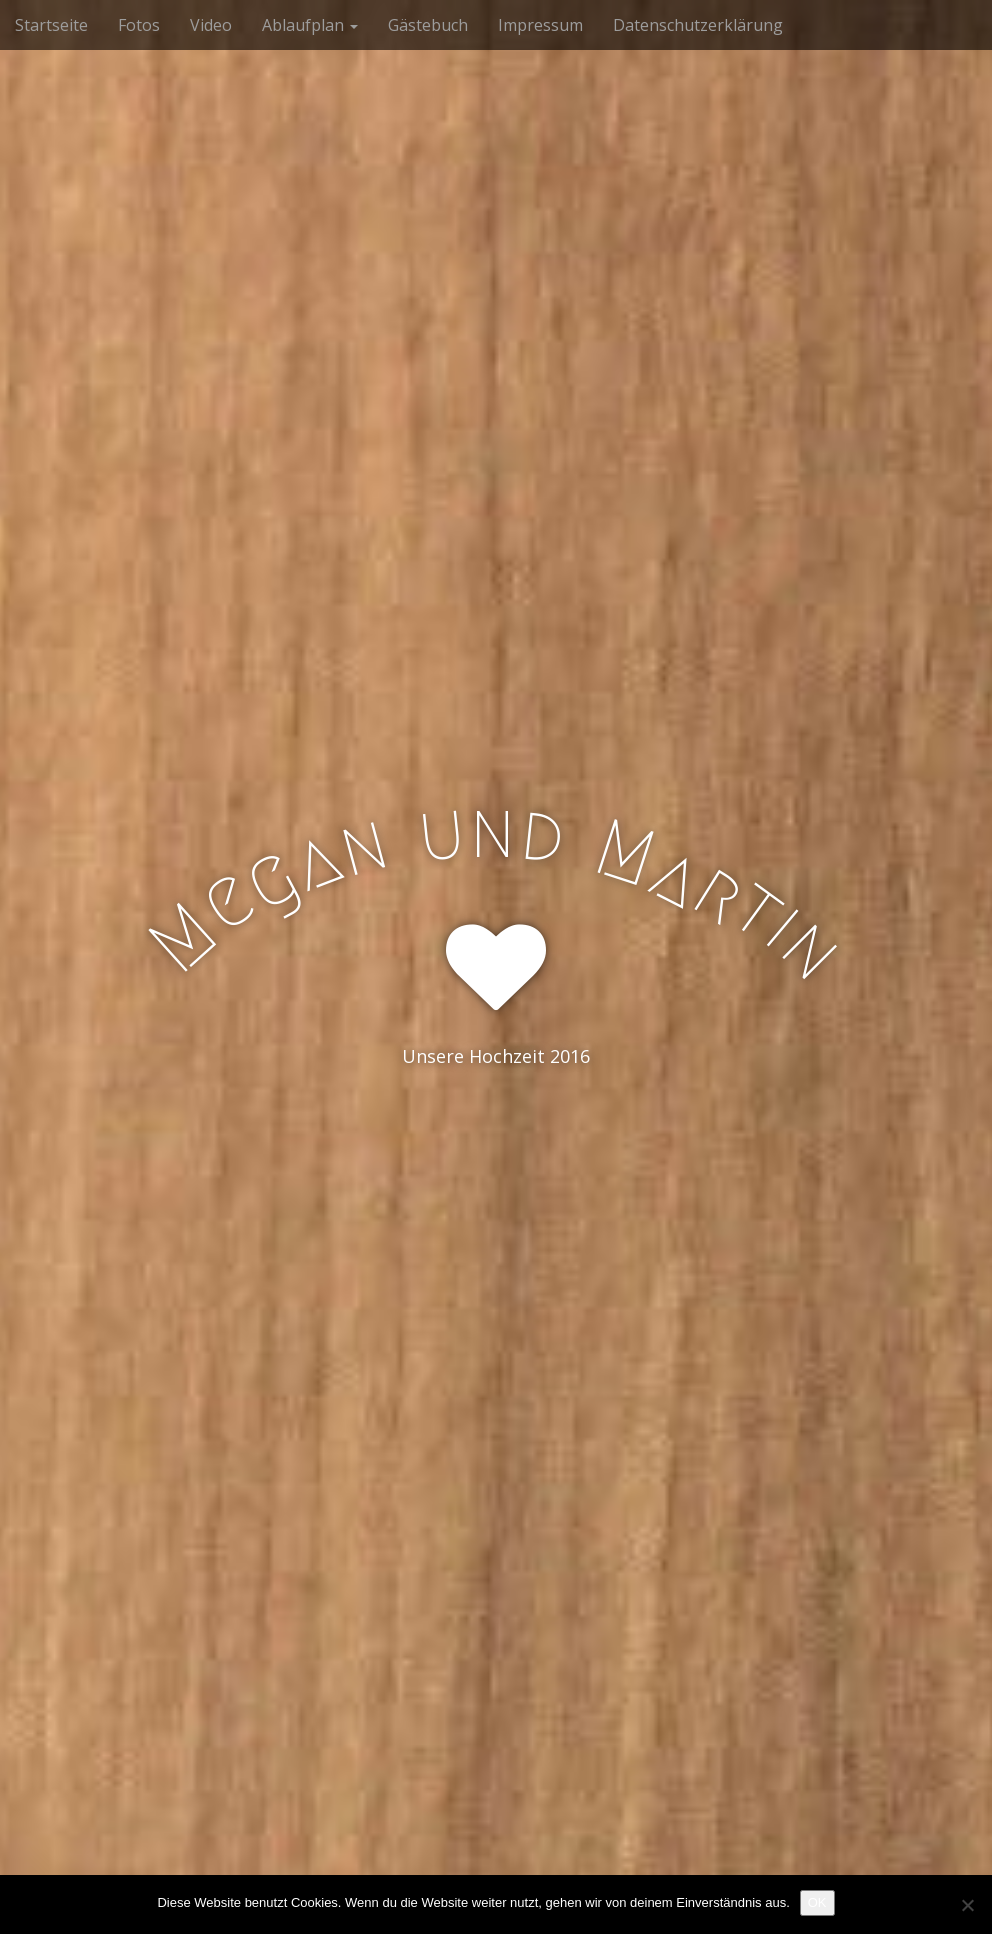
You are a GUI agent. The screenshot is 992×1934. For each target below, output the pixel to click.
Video (211, 25)
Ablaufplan (310, 25)
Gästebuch (428, 25)
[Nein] (967, 1905)
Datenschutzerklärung (698, 25)
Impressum (540, 25)
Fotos (139, 25)
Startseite (51, 25)
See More (496, 1138)
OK (817, 1902)
